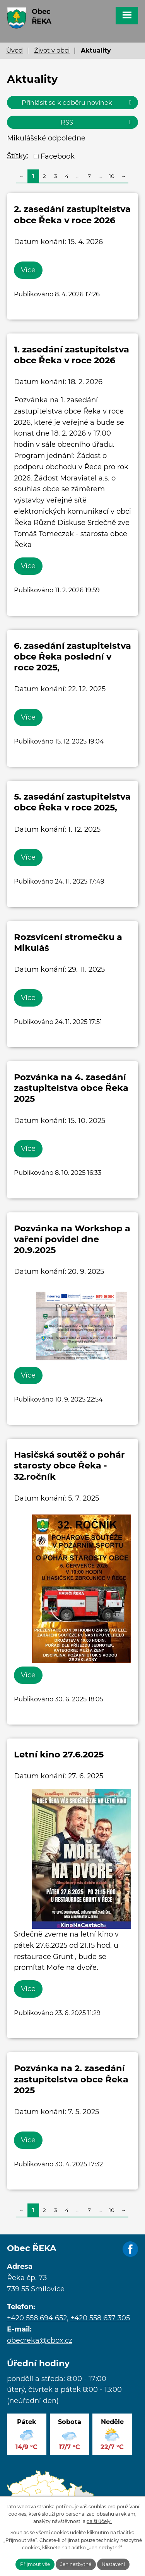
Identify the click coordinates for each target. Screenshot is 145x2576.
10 (111, 176)
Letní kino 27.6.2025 (59, 1754)
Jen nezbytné (75, 2564)
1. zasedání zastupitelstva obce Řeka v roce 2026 (71, 355)
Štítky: (17, 156)
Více (28, 270)
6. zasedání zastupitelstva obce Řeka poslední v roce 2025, (72, 656)
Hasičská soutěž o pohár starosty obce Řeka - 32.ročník (69, 1465)
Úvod (14, 50)
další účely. (99, 2521)
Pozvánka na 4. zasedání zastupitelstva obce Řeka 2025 (71, 1088)
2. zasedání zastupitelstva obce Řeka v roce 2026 (72, 214)
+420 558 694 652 (37, 2318)
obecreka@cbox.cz (39, 2340)
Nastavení (113, 2564)
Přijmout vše (35, 2564)
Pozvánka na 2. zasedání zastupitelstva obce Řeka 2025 (71, 2079)
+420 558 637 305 (100, 2318)
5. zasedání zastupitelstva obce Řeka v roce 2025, (72, 802)
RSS (97, 122)
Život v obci (52, 50)
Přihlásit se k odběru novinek (78, 102)
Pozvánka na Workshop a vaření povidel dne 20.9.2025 (72, 1239)
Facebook (58, 156)
